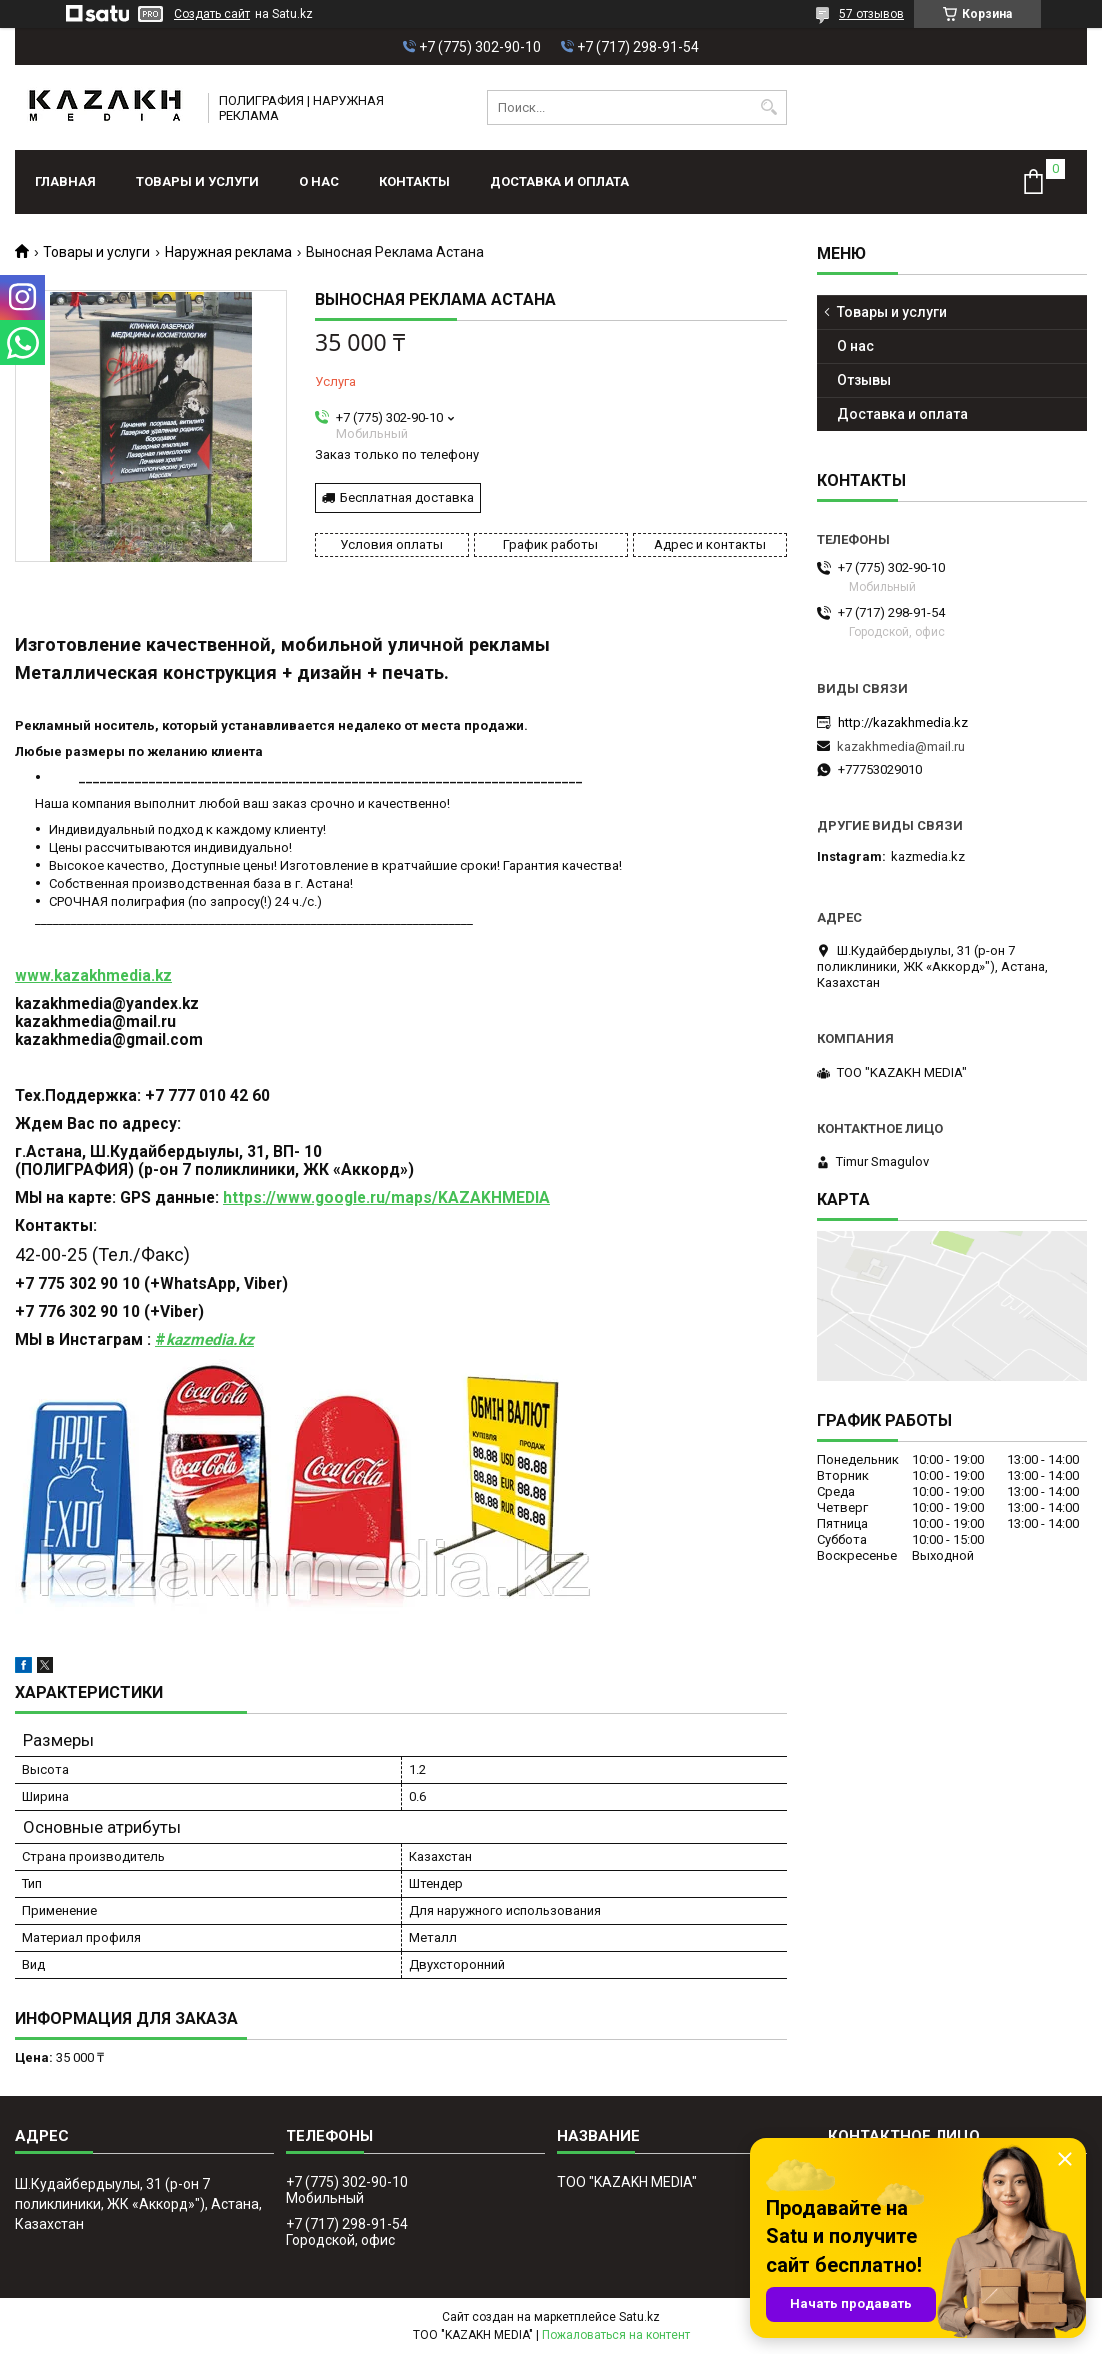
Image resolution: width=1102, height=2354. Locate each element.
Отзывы (864, 380)
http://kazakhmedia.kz (903, 722)
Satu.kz (639, 2317)
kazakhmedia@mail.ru (901, 746)
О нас (319, 181)
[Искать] (769, 107)
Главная (65, 181)
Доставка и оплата (559, 181)
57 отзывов (871, 14)
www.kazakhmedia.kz (93, 976)
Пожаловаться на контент (616, 2335)
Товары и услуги (197, 181)
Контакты (414, 181)
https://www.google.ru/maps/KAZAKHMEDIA (386, 1198)
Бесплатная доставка (407, 497)
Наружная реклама (228, 252)
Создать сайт (212, 14)
